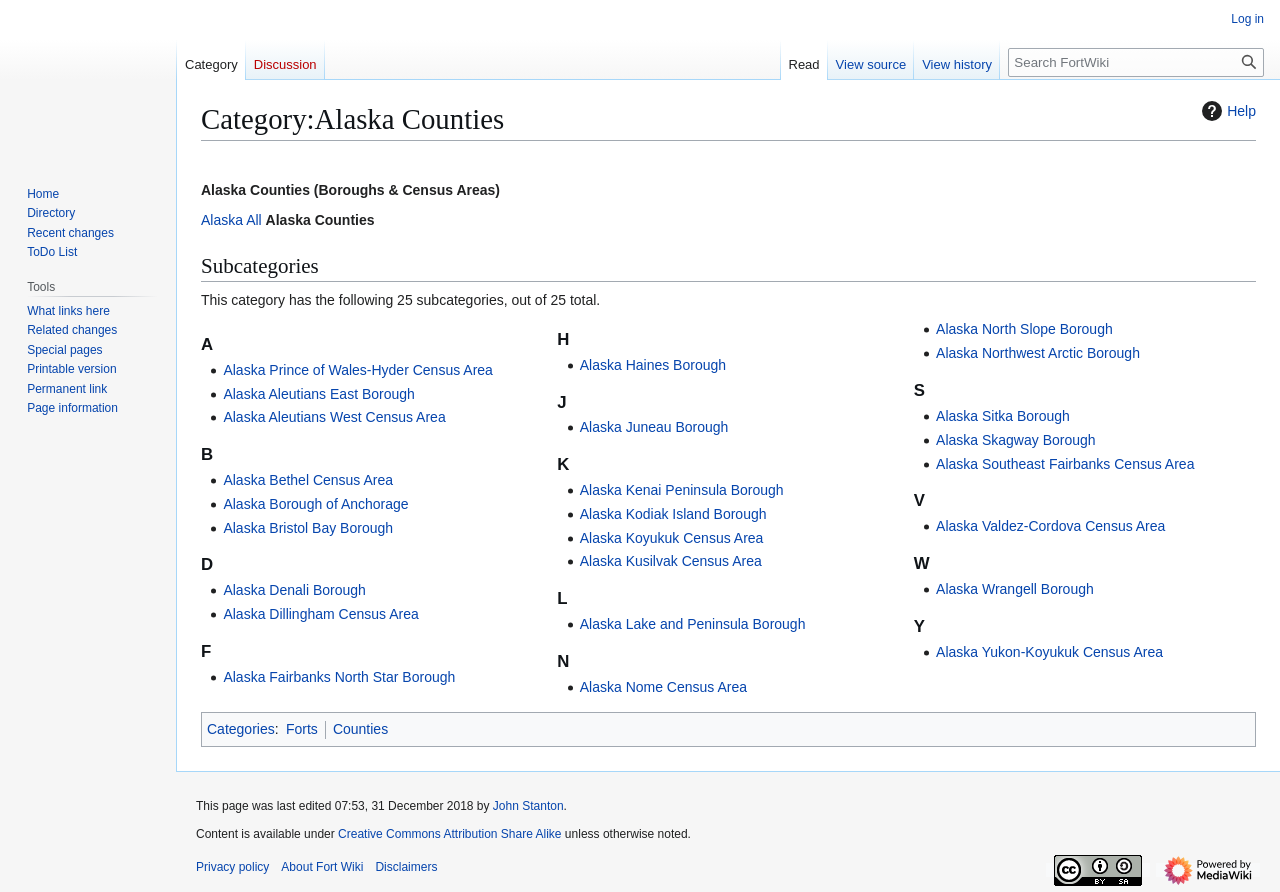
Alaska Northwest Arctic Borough (1038, 353)
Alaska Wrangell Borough (1015, 589)
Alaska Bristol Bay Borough (308, 528)
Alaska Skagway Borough (1016, 440)
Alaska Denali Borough (294, 590)
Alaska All (231, 220)
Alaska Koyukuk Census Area (672, 538)
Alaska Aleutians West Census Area (334, 417)
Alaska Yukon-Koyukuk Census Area (1049, 652)
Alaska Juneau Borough (654, 427)
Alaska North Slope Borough (1024, 329)
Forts (302, 729)
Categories (241, 729)
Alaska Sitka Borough (1003, 416)
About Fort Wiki (322, 867)
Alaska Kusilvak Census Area (671, 561)
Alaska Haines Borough (653, 365)
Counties (360, 729)
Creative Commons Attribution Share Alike (449, 834)
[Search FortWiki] (1136, 62)
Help (1226, 111)
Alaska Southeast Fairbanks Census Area (1065, 464)
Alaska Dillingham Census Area (320, 614)
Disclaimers (406, 867)
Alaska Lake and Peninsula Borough (693, 624)
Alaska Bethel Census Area (308, 480)
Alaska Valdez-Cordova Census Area (1050, 526)
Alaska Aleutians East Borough (318, 394)
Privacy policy (232, 867)
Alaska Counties (320, 220)
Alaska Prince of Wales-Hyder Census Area (357, 370)
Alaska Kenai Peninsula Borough (682, 490)
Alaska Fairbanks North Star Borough (339, 677)
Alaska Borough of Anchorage (315, 504)
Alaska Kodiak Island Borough (673, 514)
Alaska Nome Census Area (663, 687)
